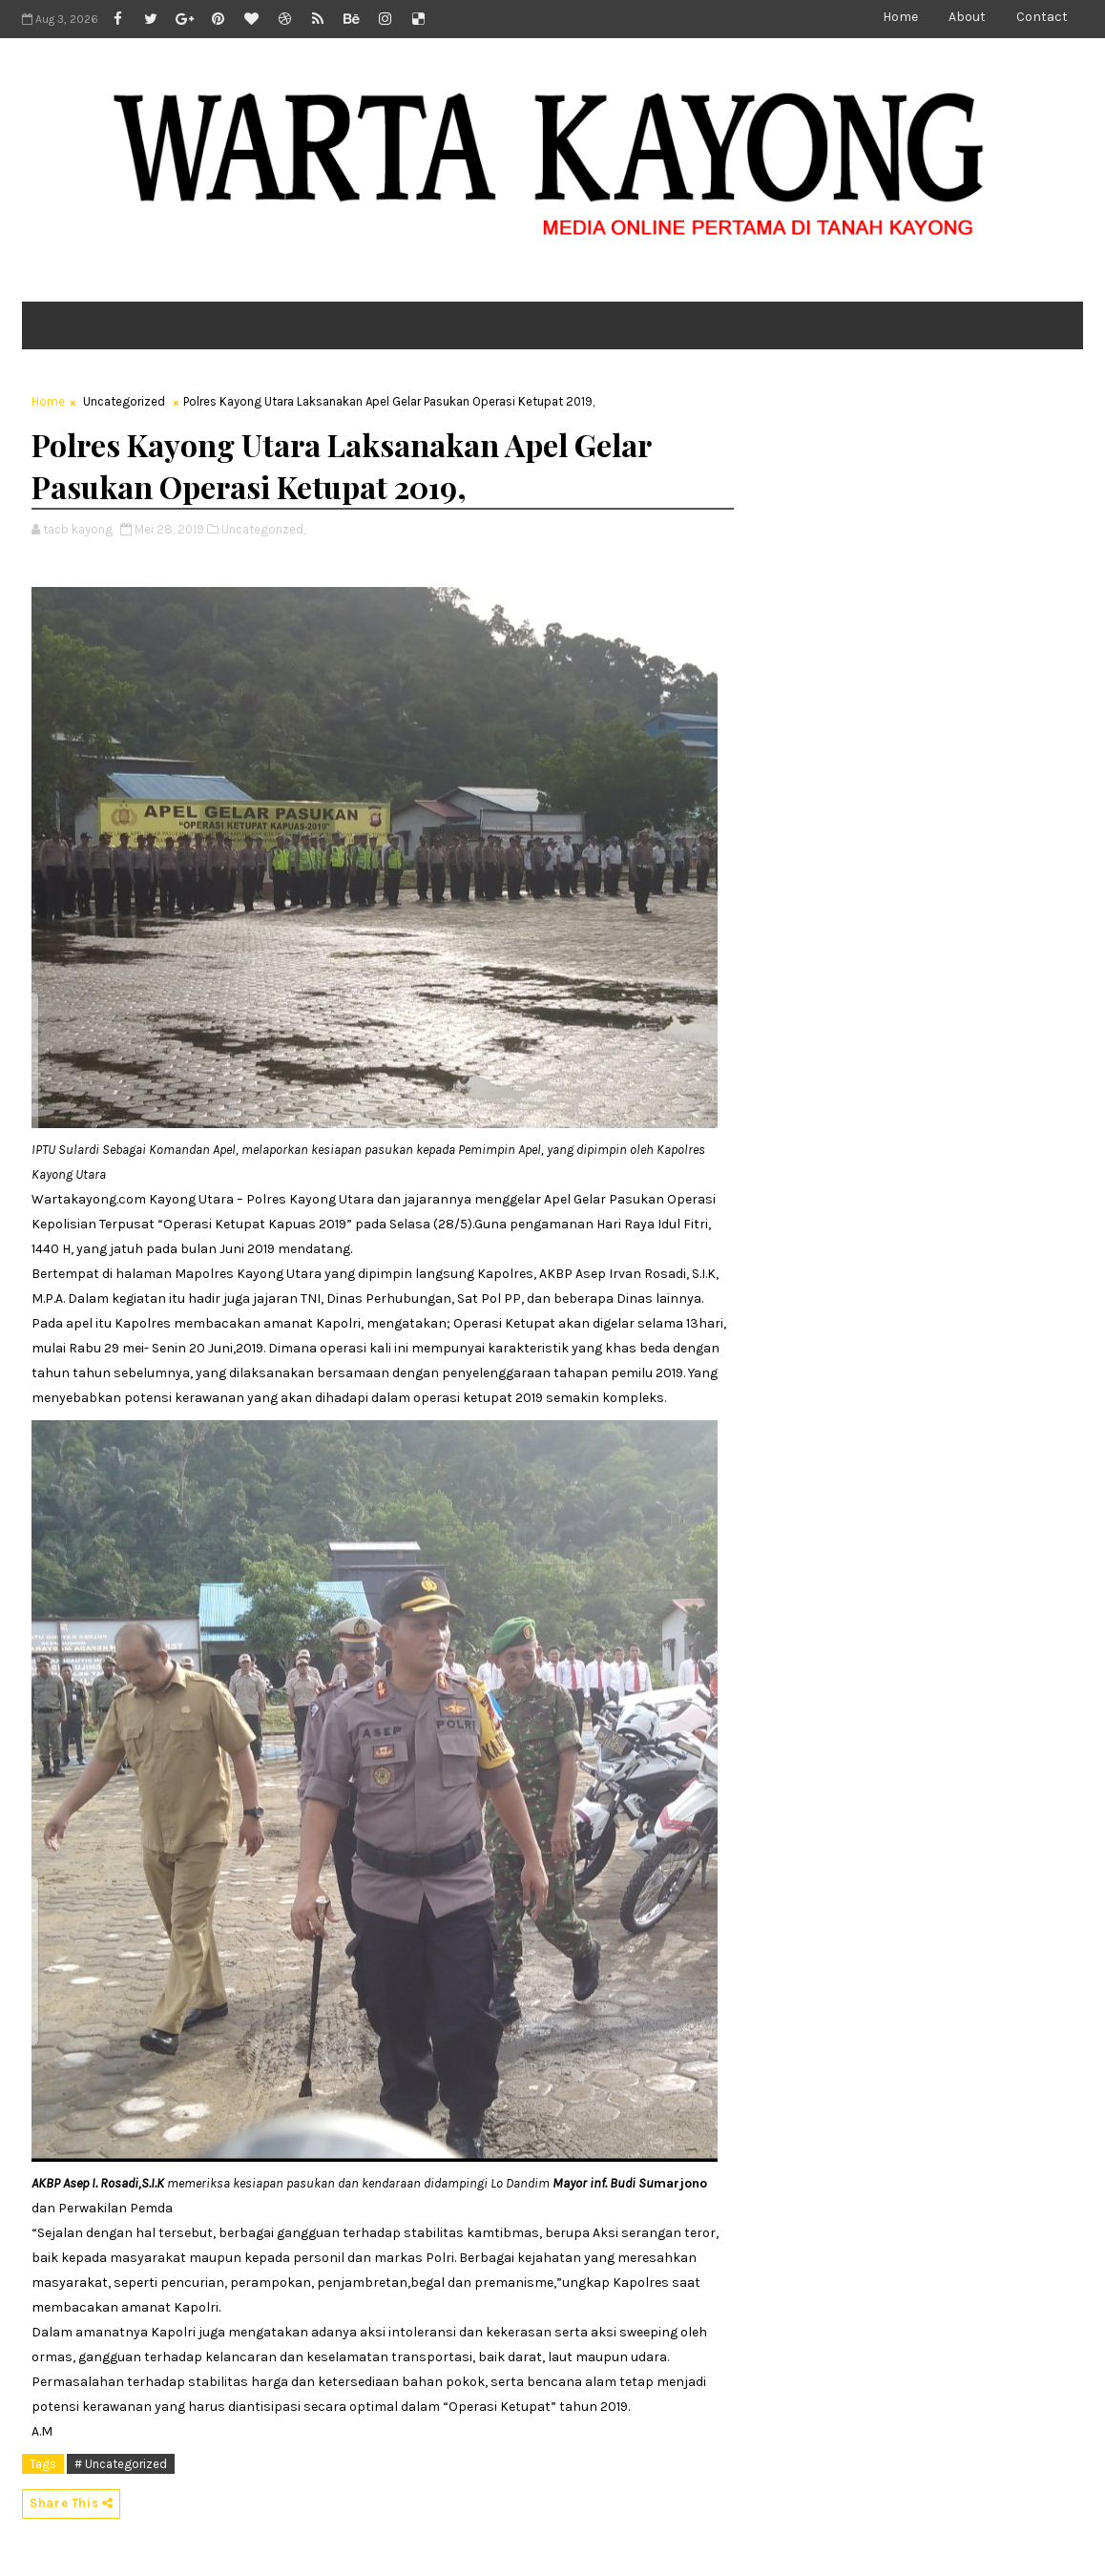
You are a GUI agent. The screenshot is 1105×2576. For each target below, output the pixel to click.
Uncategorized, (263, 529)
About (967, 17)
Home (900, 17)
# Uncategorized (120, 2464)
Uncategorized (124, 401)
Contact (1042, 17)
